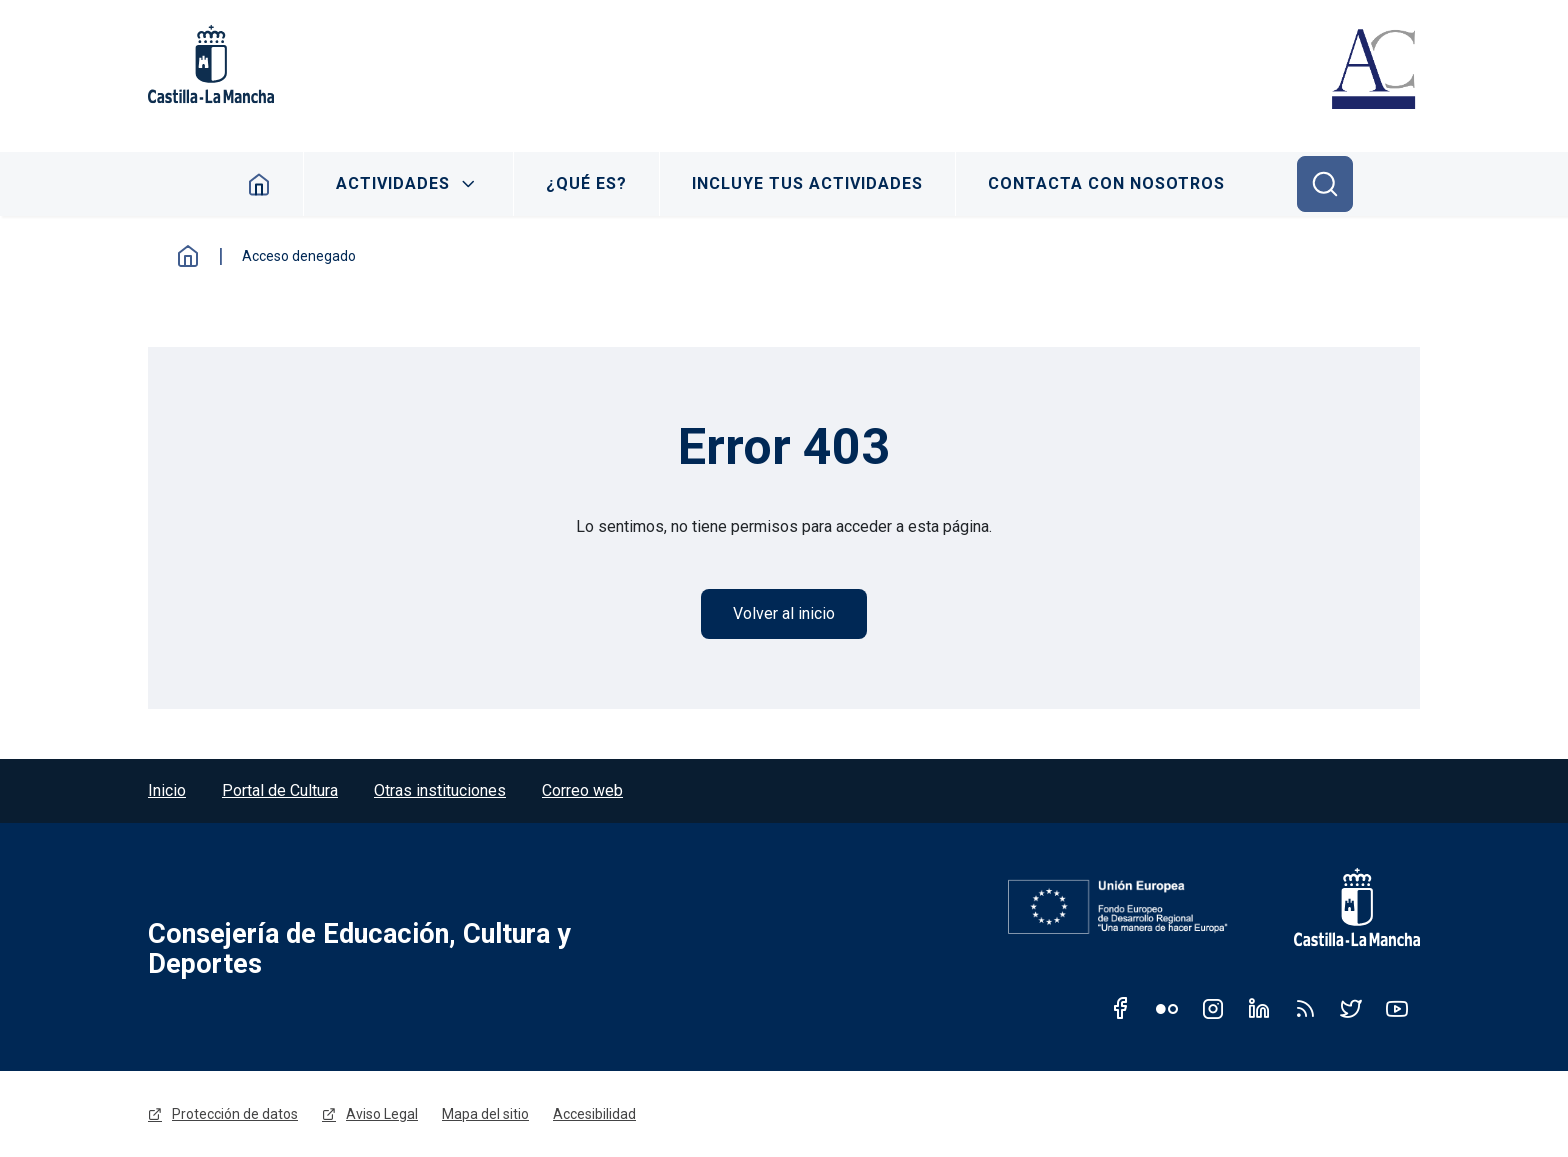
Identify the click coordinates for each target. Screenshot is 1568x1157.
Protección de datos (235, 1114)
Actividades (393, 183)
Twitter (1351, 1008)
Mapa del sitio (485, 1114)
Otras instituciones (440, 790)
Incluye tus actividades (807, 183)
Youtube (1397, 1008)
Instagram (1213, 1008)
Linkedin (1259, 1008)
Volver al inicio (784, 613)
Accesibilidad (594, 1114)
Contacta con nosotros (1106, 183)
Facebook (1121, 1008)
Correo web (582, 790)
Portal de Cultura (280, 790)
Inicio (259, 184)
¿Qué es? (586, 183)
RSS (1305, 1008)
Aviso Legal (382, 1114)
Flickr (1167, 1008)
